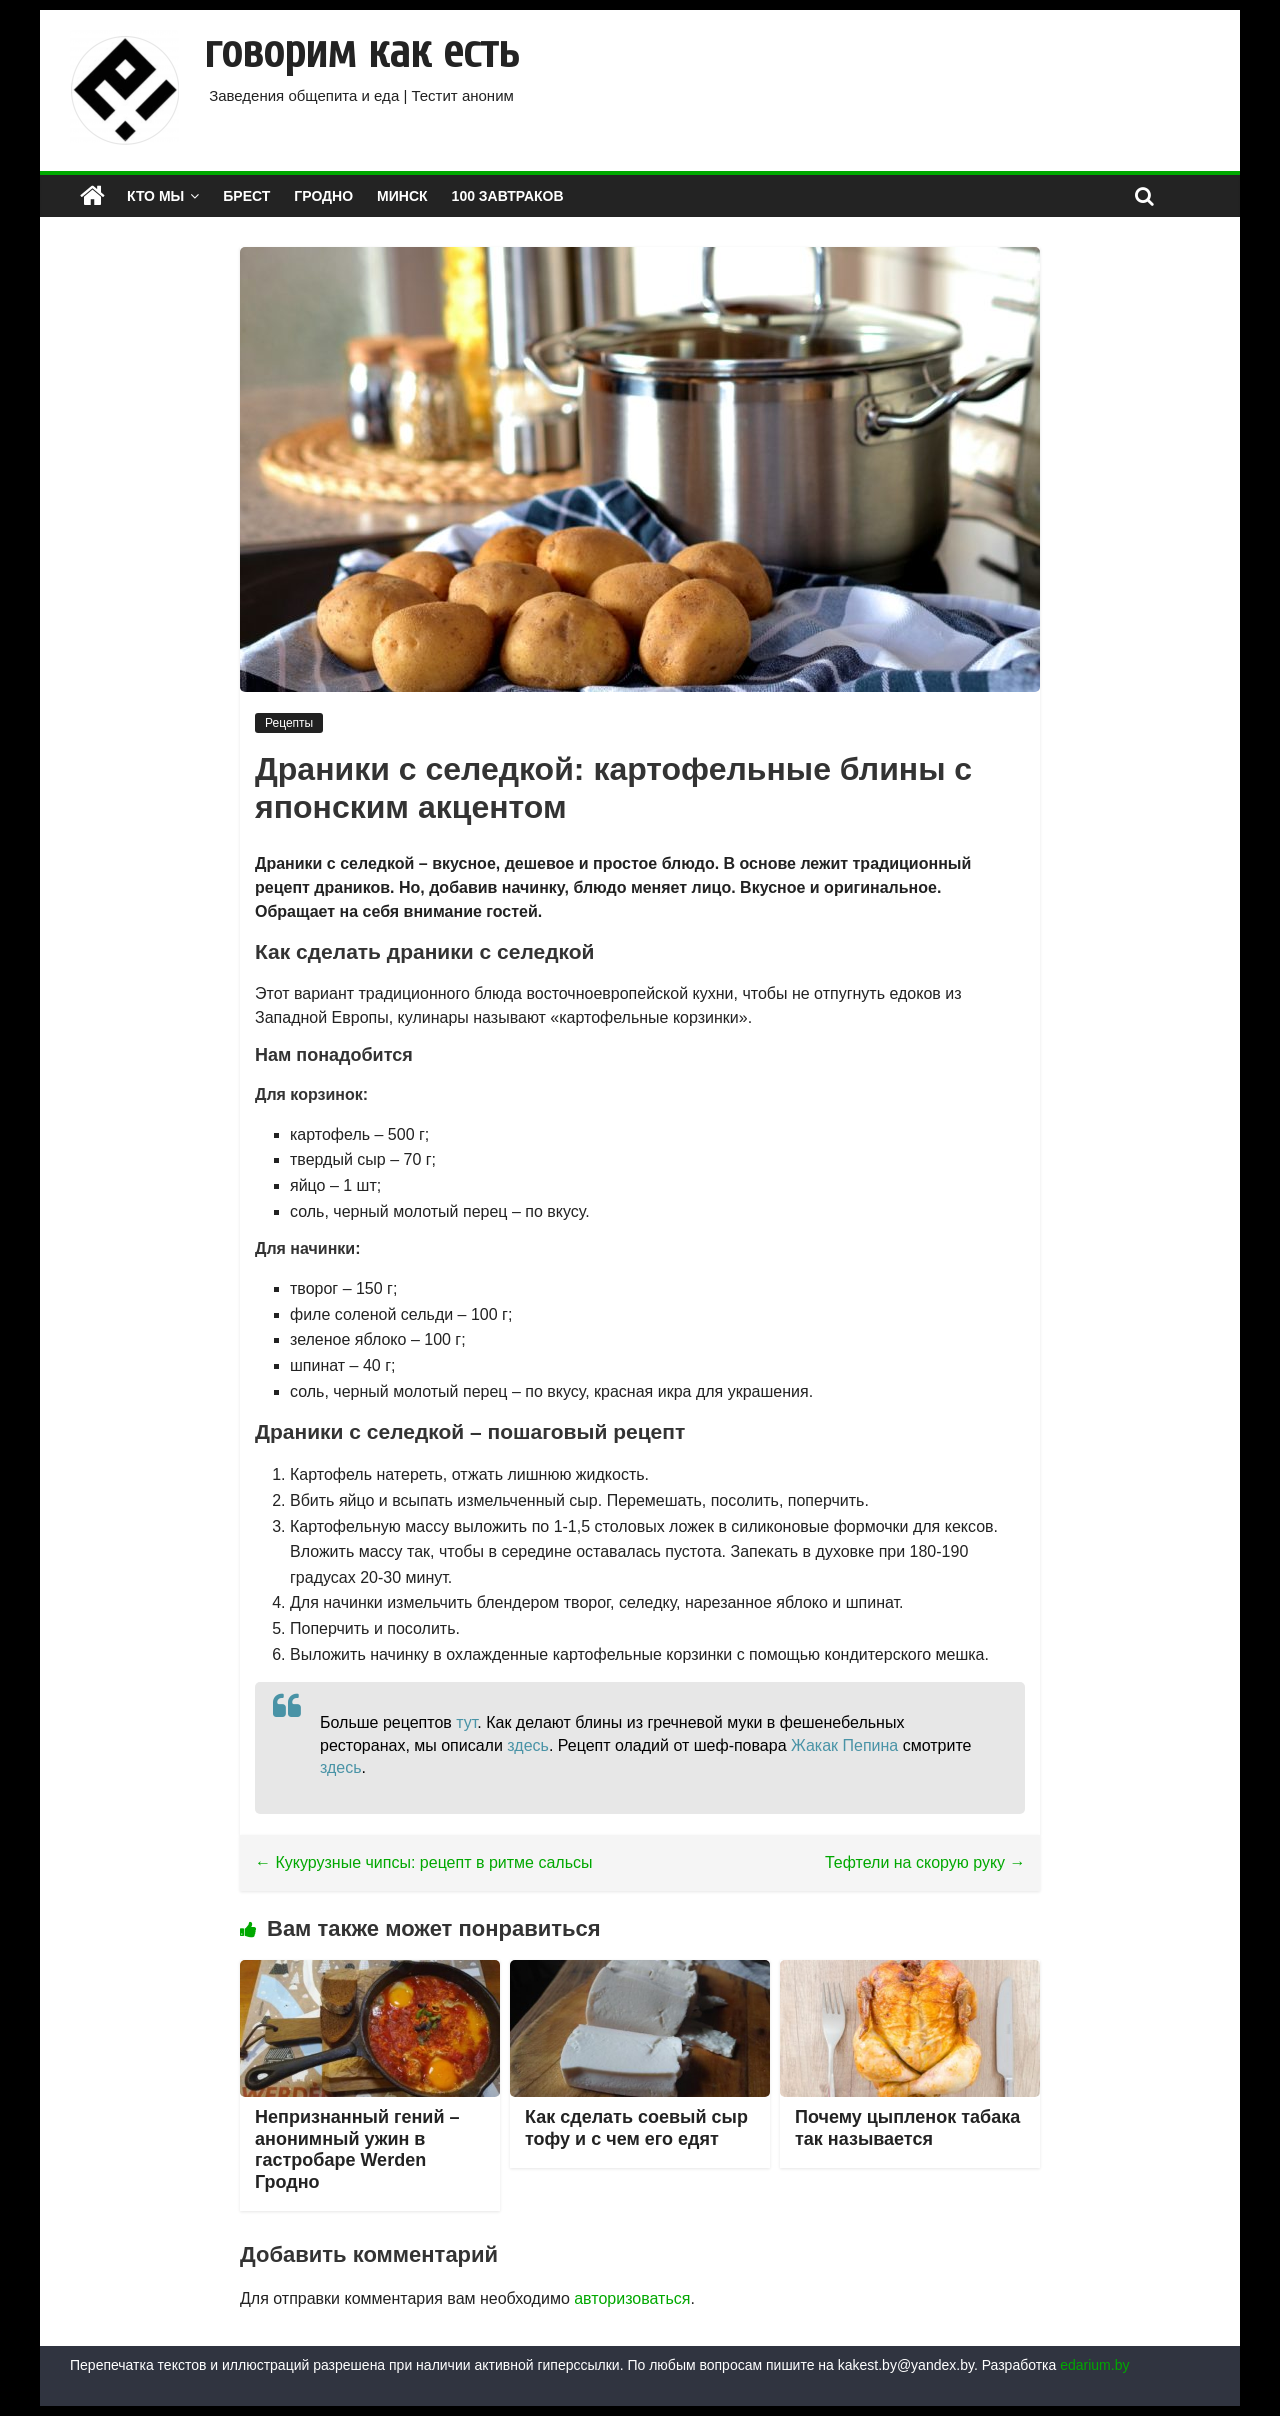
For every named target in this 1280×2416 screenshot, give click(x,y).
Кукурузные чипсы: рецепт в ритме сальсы (423, 1862)
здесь (528, 1745)
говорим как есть (361, 52)
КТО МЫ (155, 196)
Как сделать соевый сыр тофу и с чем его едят (636, 2128)
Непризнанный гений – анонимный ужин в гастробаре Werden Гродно (357, 2149)
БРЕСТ (246, 196)
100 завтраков (508, 196)
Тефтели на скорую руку (925, 1862)
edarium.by (1094, 2365)
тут (466, 1722)
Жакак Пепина (844, 1745)
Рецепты (289, 723)
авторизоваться (632, 2298)
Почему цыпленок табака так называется (907, 2128)
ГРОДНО (323, 196)
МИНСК (402, 196)
